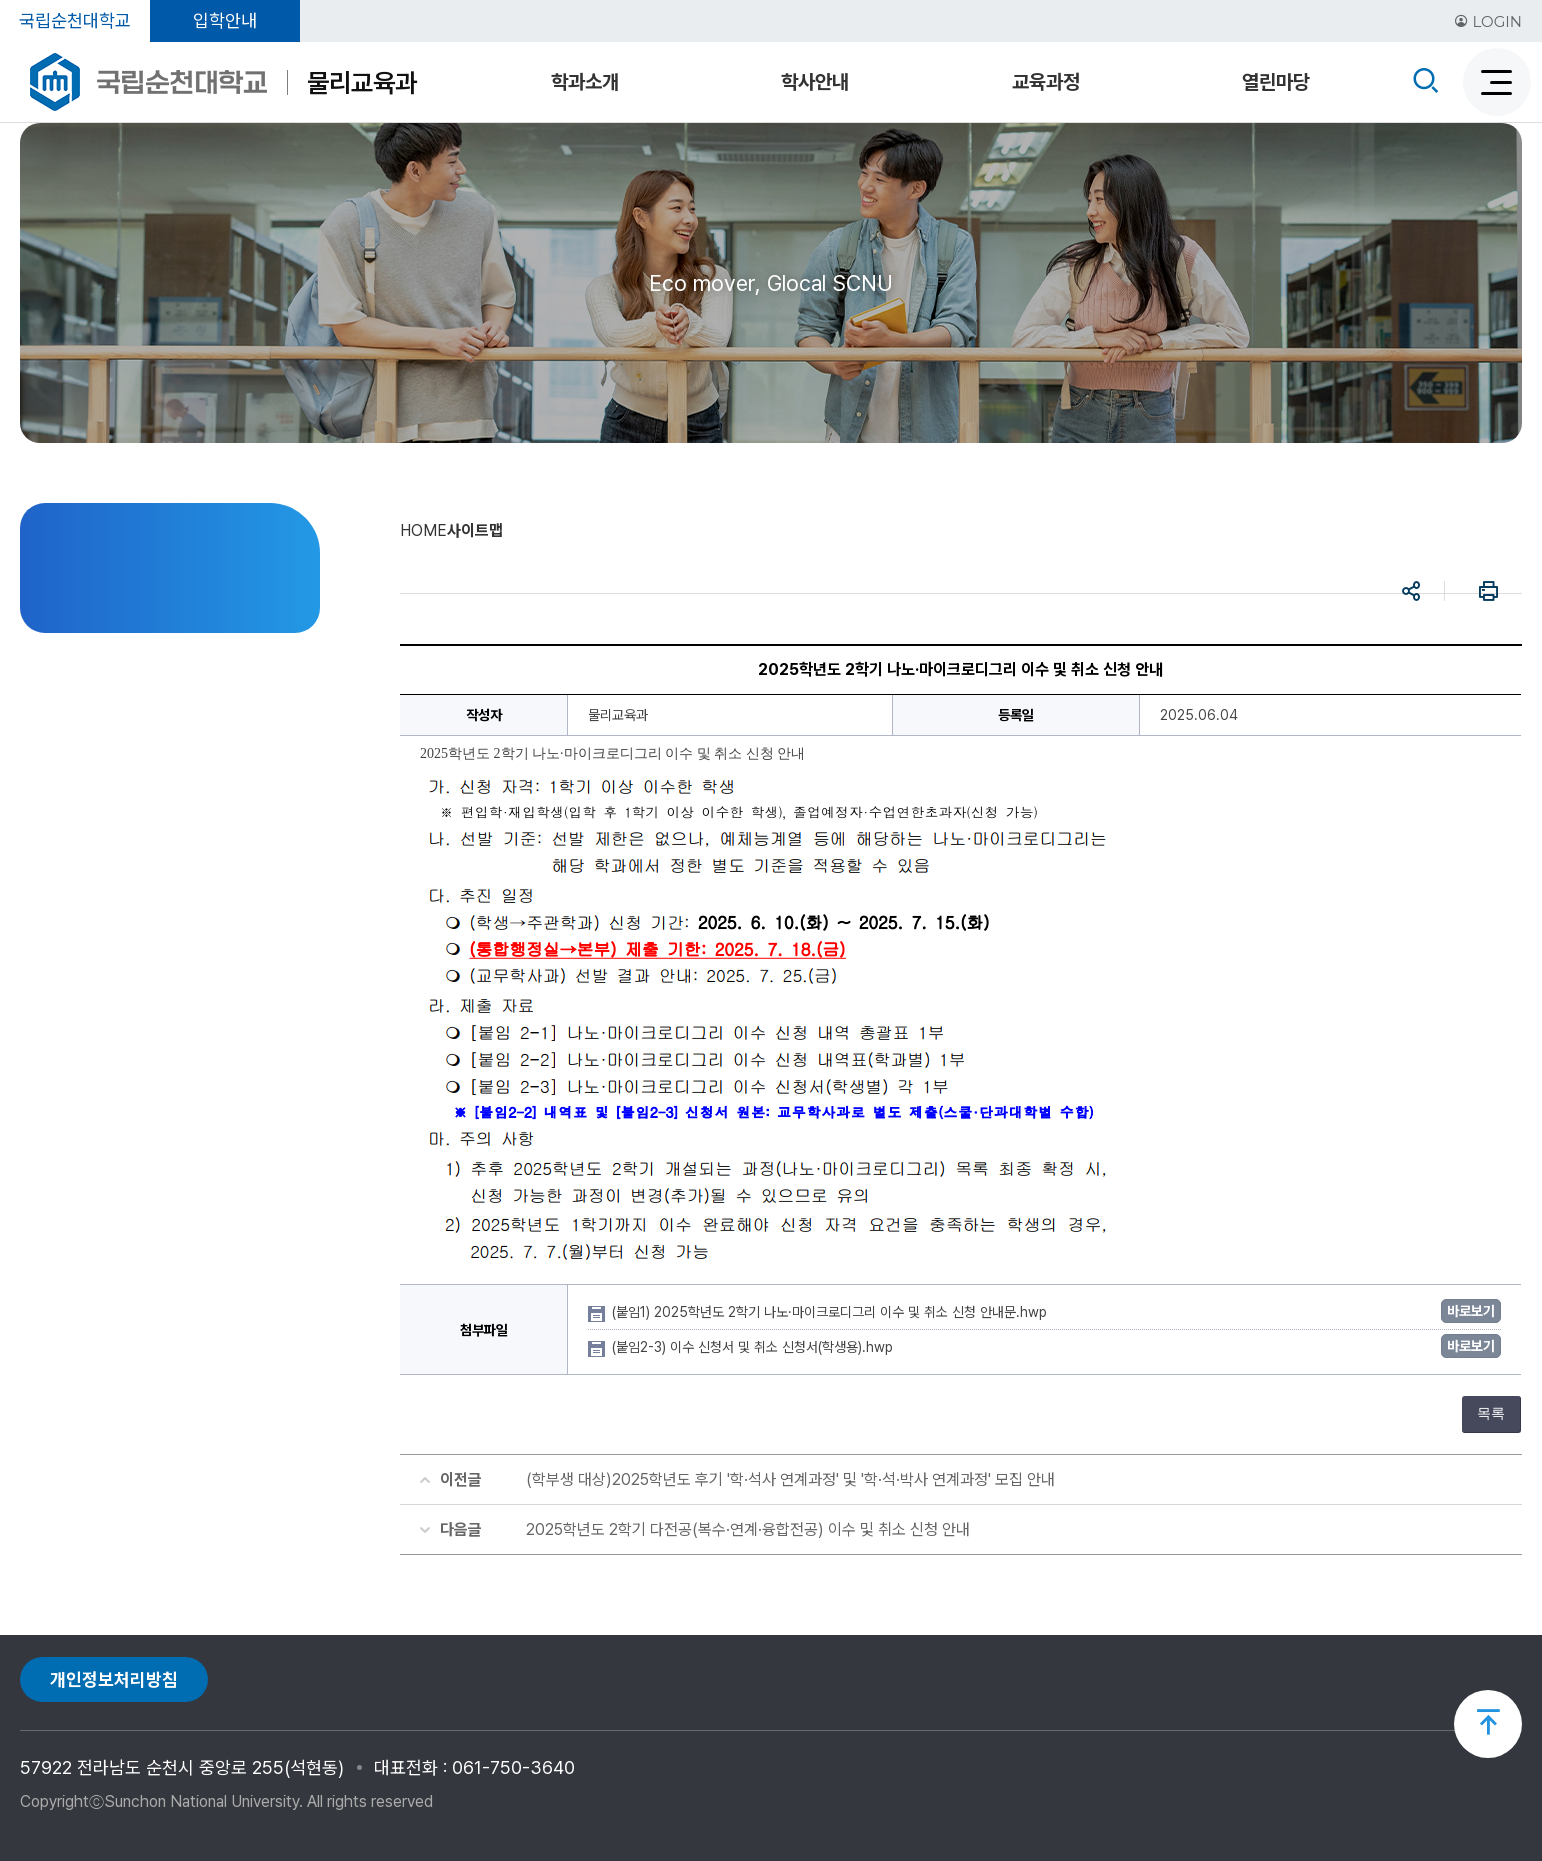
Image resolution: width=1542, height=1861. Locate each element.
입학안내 (225, 20)
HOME (423, 530)
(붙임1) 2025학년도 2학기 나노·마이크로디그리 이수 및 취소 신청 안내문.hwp (831, 1312)
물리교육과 (362, 82)
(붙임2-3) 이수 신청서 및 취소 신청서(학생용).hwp (754, 1347)
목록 (1491, 1413)
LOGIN (1488, 21)
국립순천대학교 (75, 20)
